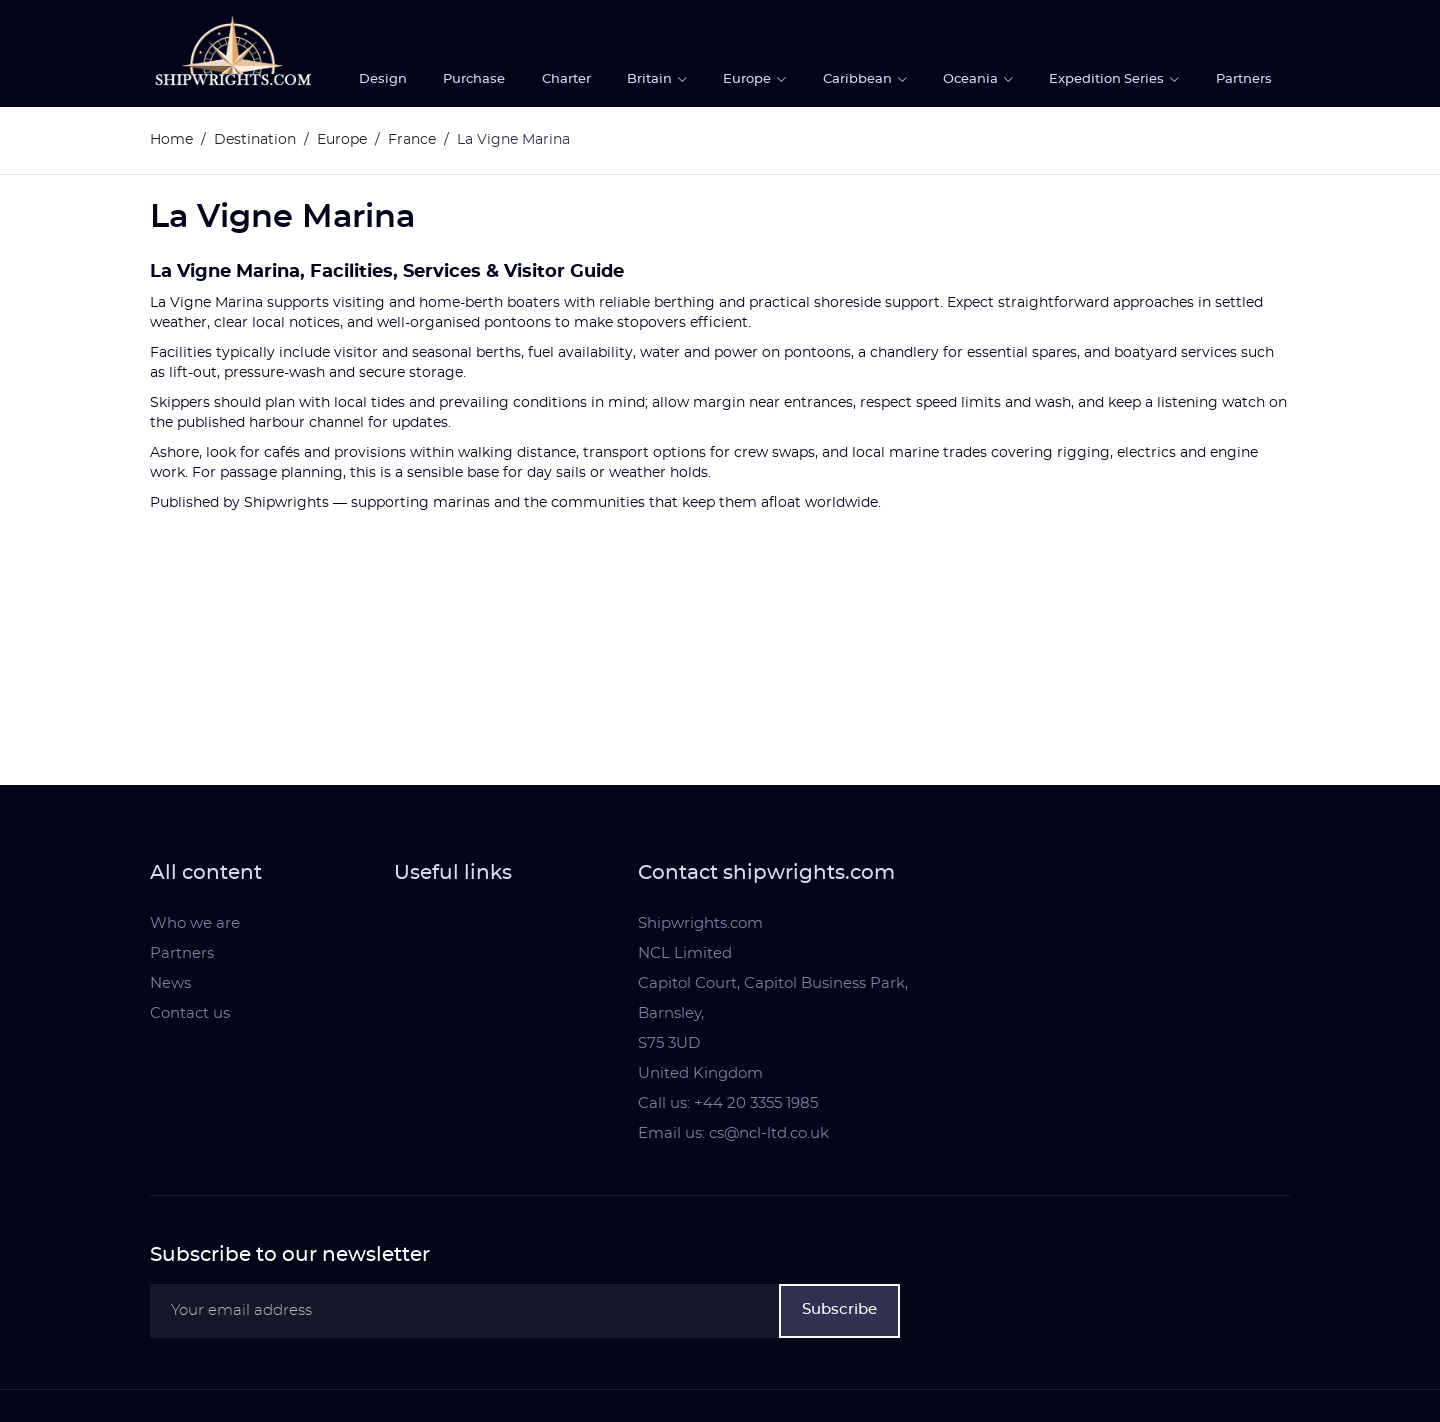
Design (383, 79)
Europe (748, 79)
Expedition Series (1108, 79)
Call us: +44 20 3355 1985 (728, 1103)
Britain (651, 79)
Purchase (474, 79)
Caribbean (859, 79)
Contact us (190, 1013)
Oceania (972, 79)
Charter (566, 79)
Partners (1244, 79)
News (170, 983)
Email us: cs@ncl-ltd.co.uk (733, 1133)
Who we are (195, 923)
